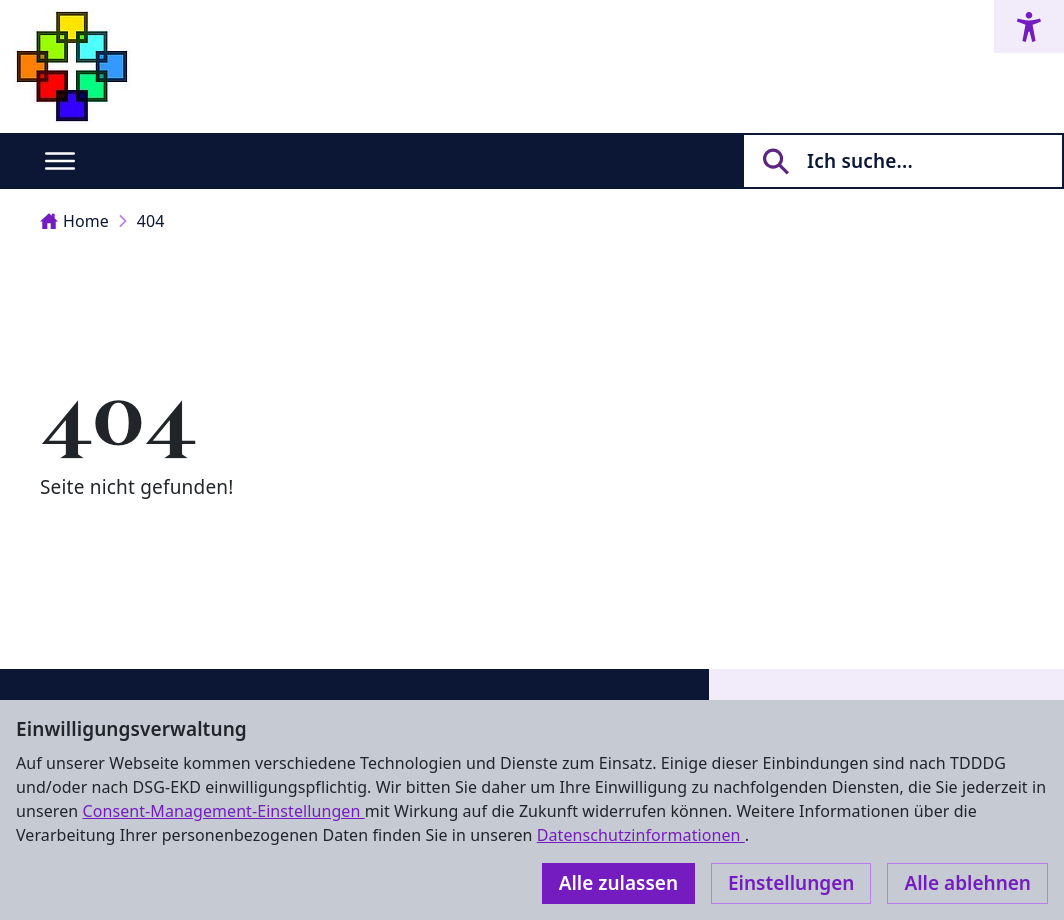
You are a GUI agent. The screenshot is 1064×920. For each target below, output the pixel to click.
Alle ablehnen (967, 883)
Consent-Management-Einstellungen (223, 811)
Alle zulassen (618, 883)
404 (151, 221)
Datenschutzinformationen (641, 835)
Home (74, 221)
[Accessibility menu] (1029, 26)
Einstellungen (791, 883)
